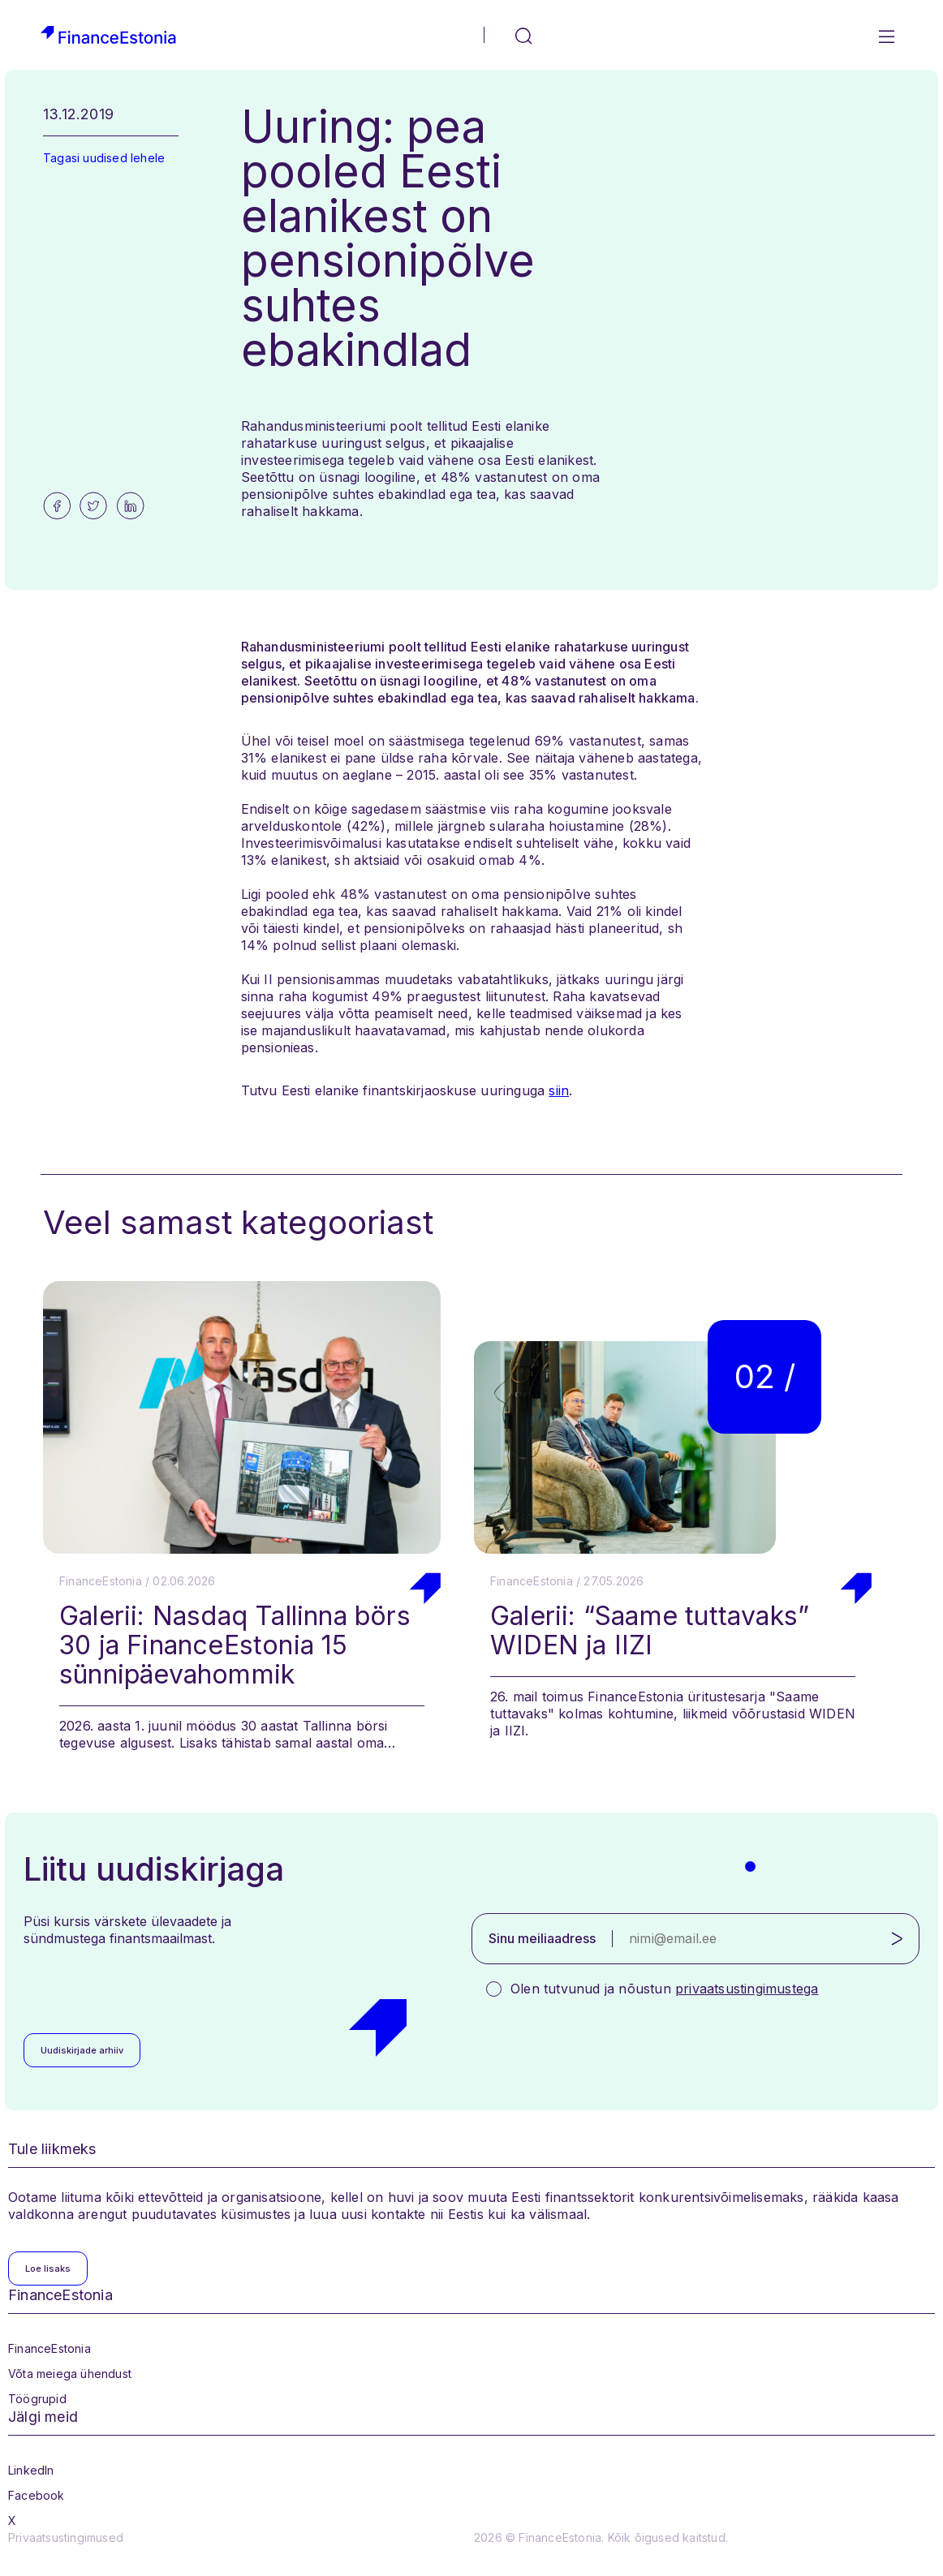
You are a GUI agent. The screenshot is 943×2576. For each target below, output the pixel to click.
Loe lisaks (48, 2268)
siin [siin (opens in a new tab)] (559, 1090)
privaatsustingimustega (746, 1988)
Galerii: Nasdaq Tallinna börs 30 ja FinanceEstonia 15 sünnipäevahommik (235, 1645)
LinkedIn (31, 2470)
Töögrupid (37, 2399)
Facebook (36, 2495)
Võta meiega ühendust (69, 2373)
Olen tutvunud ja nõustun (664, 1988)
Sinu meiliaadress (542, 1938)
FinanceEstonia (49, 2348)
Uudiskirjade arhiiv (82, 2050)
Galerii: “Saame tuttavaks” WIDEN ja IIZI (649, 1630)
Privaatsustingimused (65, 2537)
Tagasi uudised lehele (104, 158)
